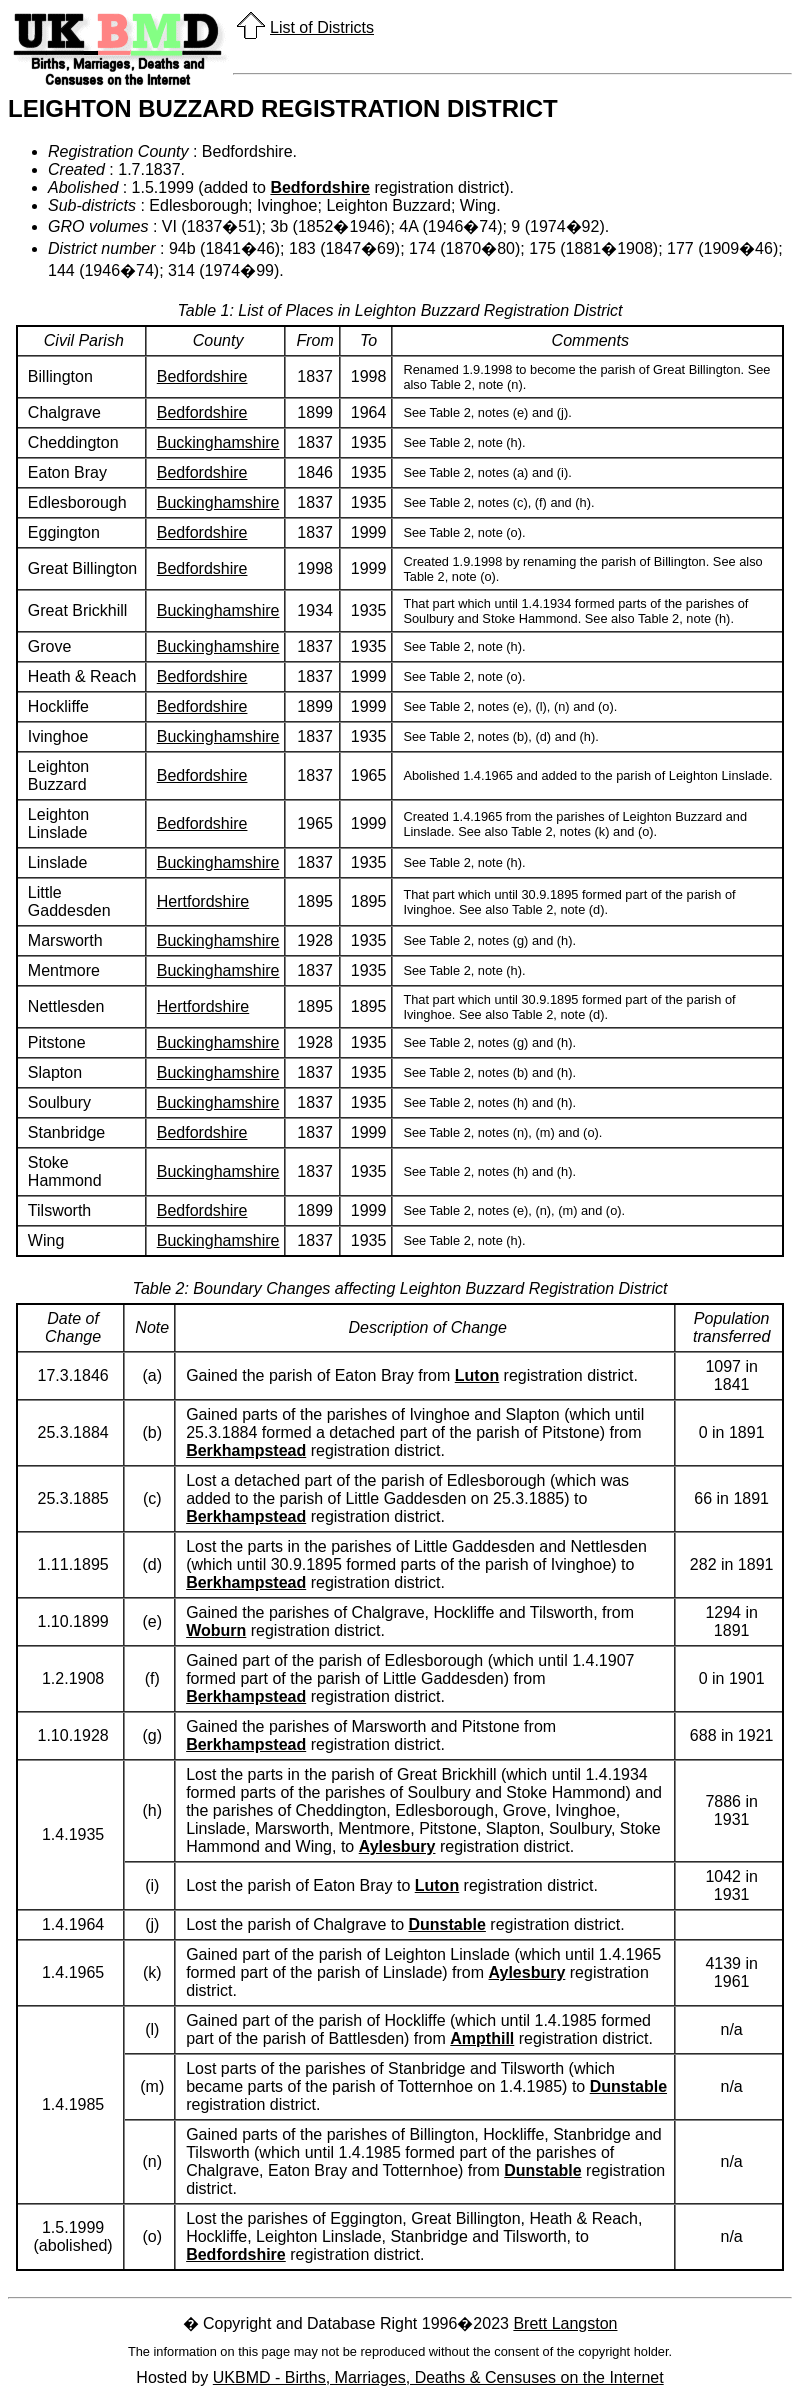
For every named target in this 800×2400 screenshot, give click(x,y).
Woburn (216, 1630)
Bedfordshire (320, 187)
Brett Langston (565, 2323)
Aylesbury (397, 1846)
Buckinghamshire (218, 442)
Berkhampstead (246, 1450)
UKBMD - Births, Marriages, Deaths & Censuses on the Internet (438, 2377)
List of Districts (322, 27)
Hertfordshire (203, 901)
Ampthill (482, 2038)
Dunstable (447, 1924)
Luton (477, 1375)
